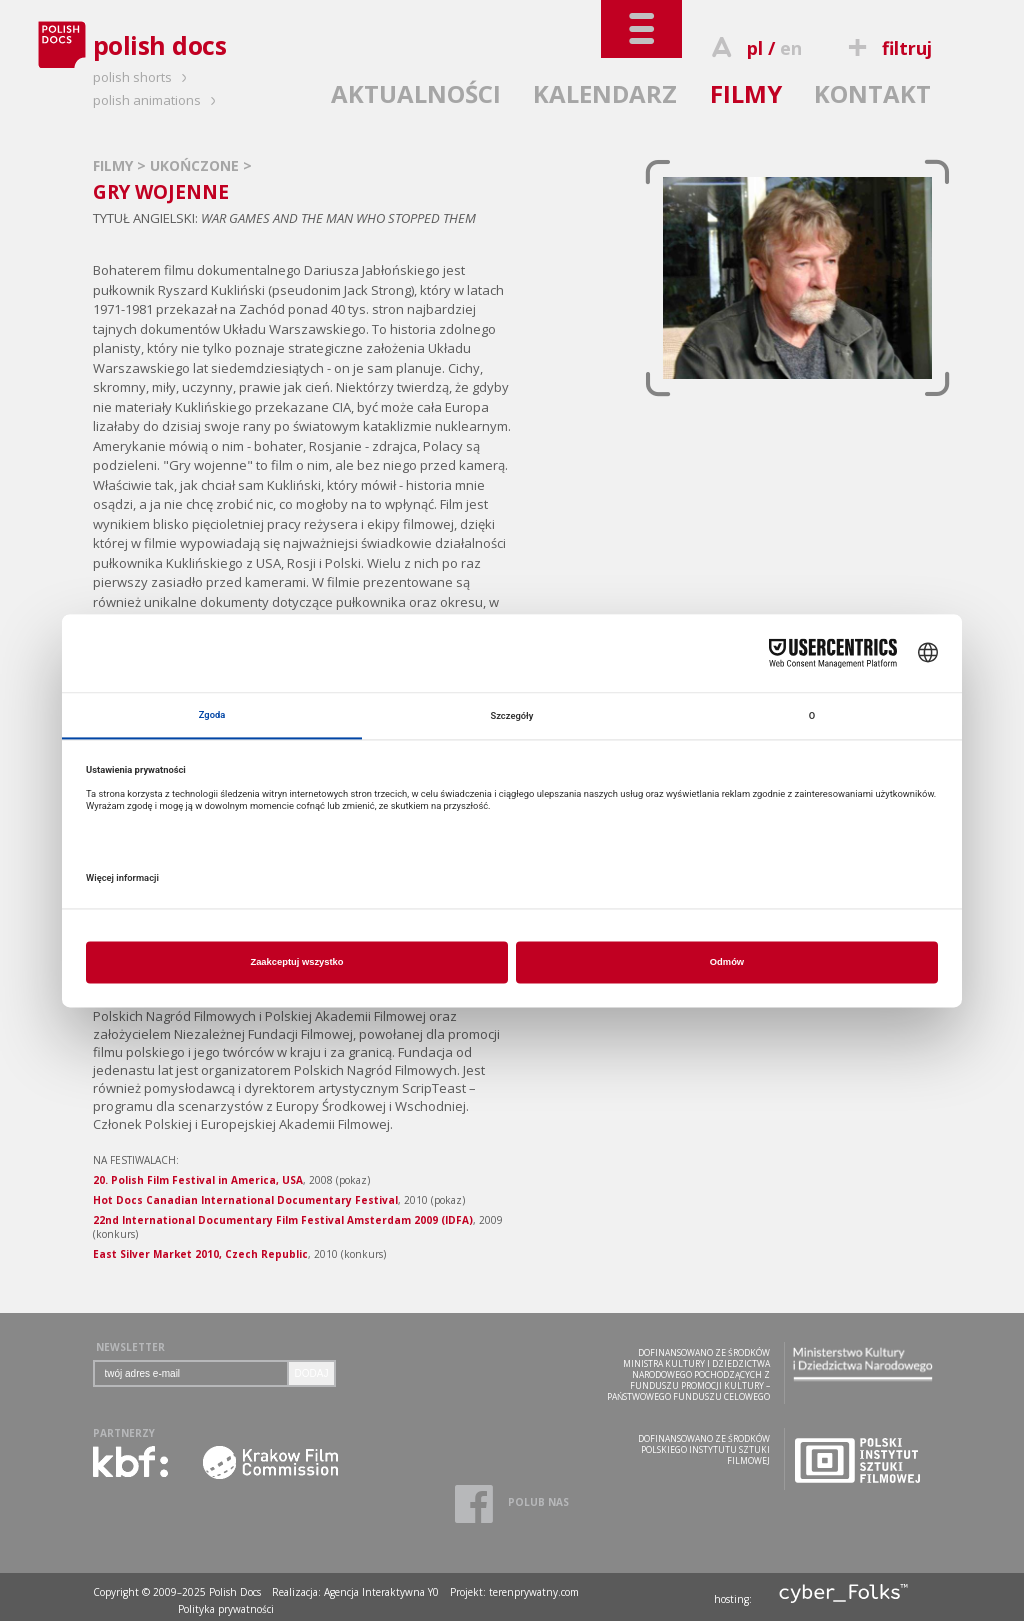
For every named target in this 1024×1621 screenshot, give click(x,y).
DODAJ (312, 1373)
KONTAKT (872, 93)
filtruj (886, 48)
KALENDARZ (605, 93)
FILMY (746, 93)
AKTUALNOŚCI (416, 93)
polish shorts (143, 77)
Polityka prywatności (226, 1609)
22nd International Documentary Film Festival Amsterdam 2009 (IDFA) (283, 1220)
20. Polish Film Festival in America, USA (198, 1180)
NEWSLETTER (130, 1347)
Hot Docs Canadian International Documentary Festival (245, 1200)
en (791, 48)
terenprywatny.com (534, 1592)
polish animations (157, 100)
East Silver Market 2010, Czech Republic (200, 1254)
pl (755, 48)
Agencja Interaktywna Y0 (381, 1592)
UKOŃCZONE (196, 165)
